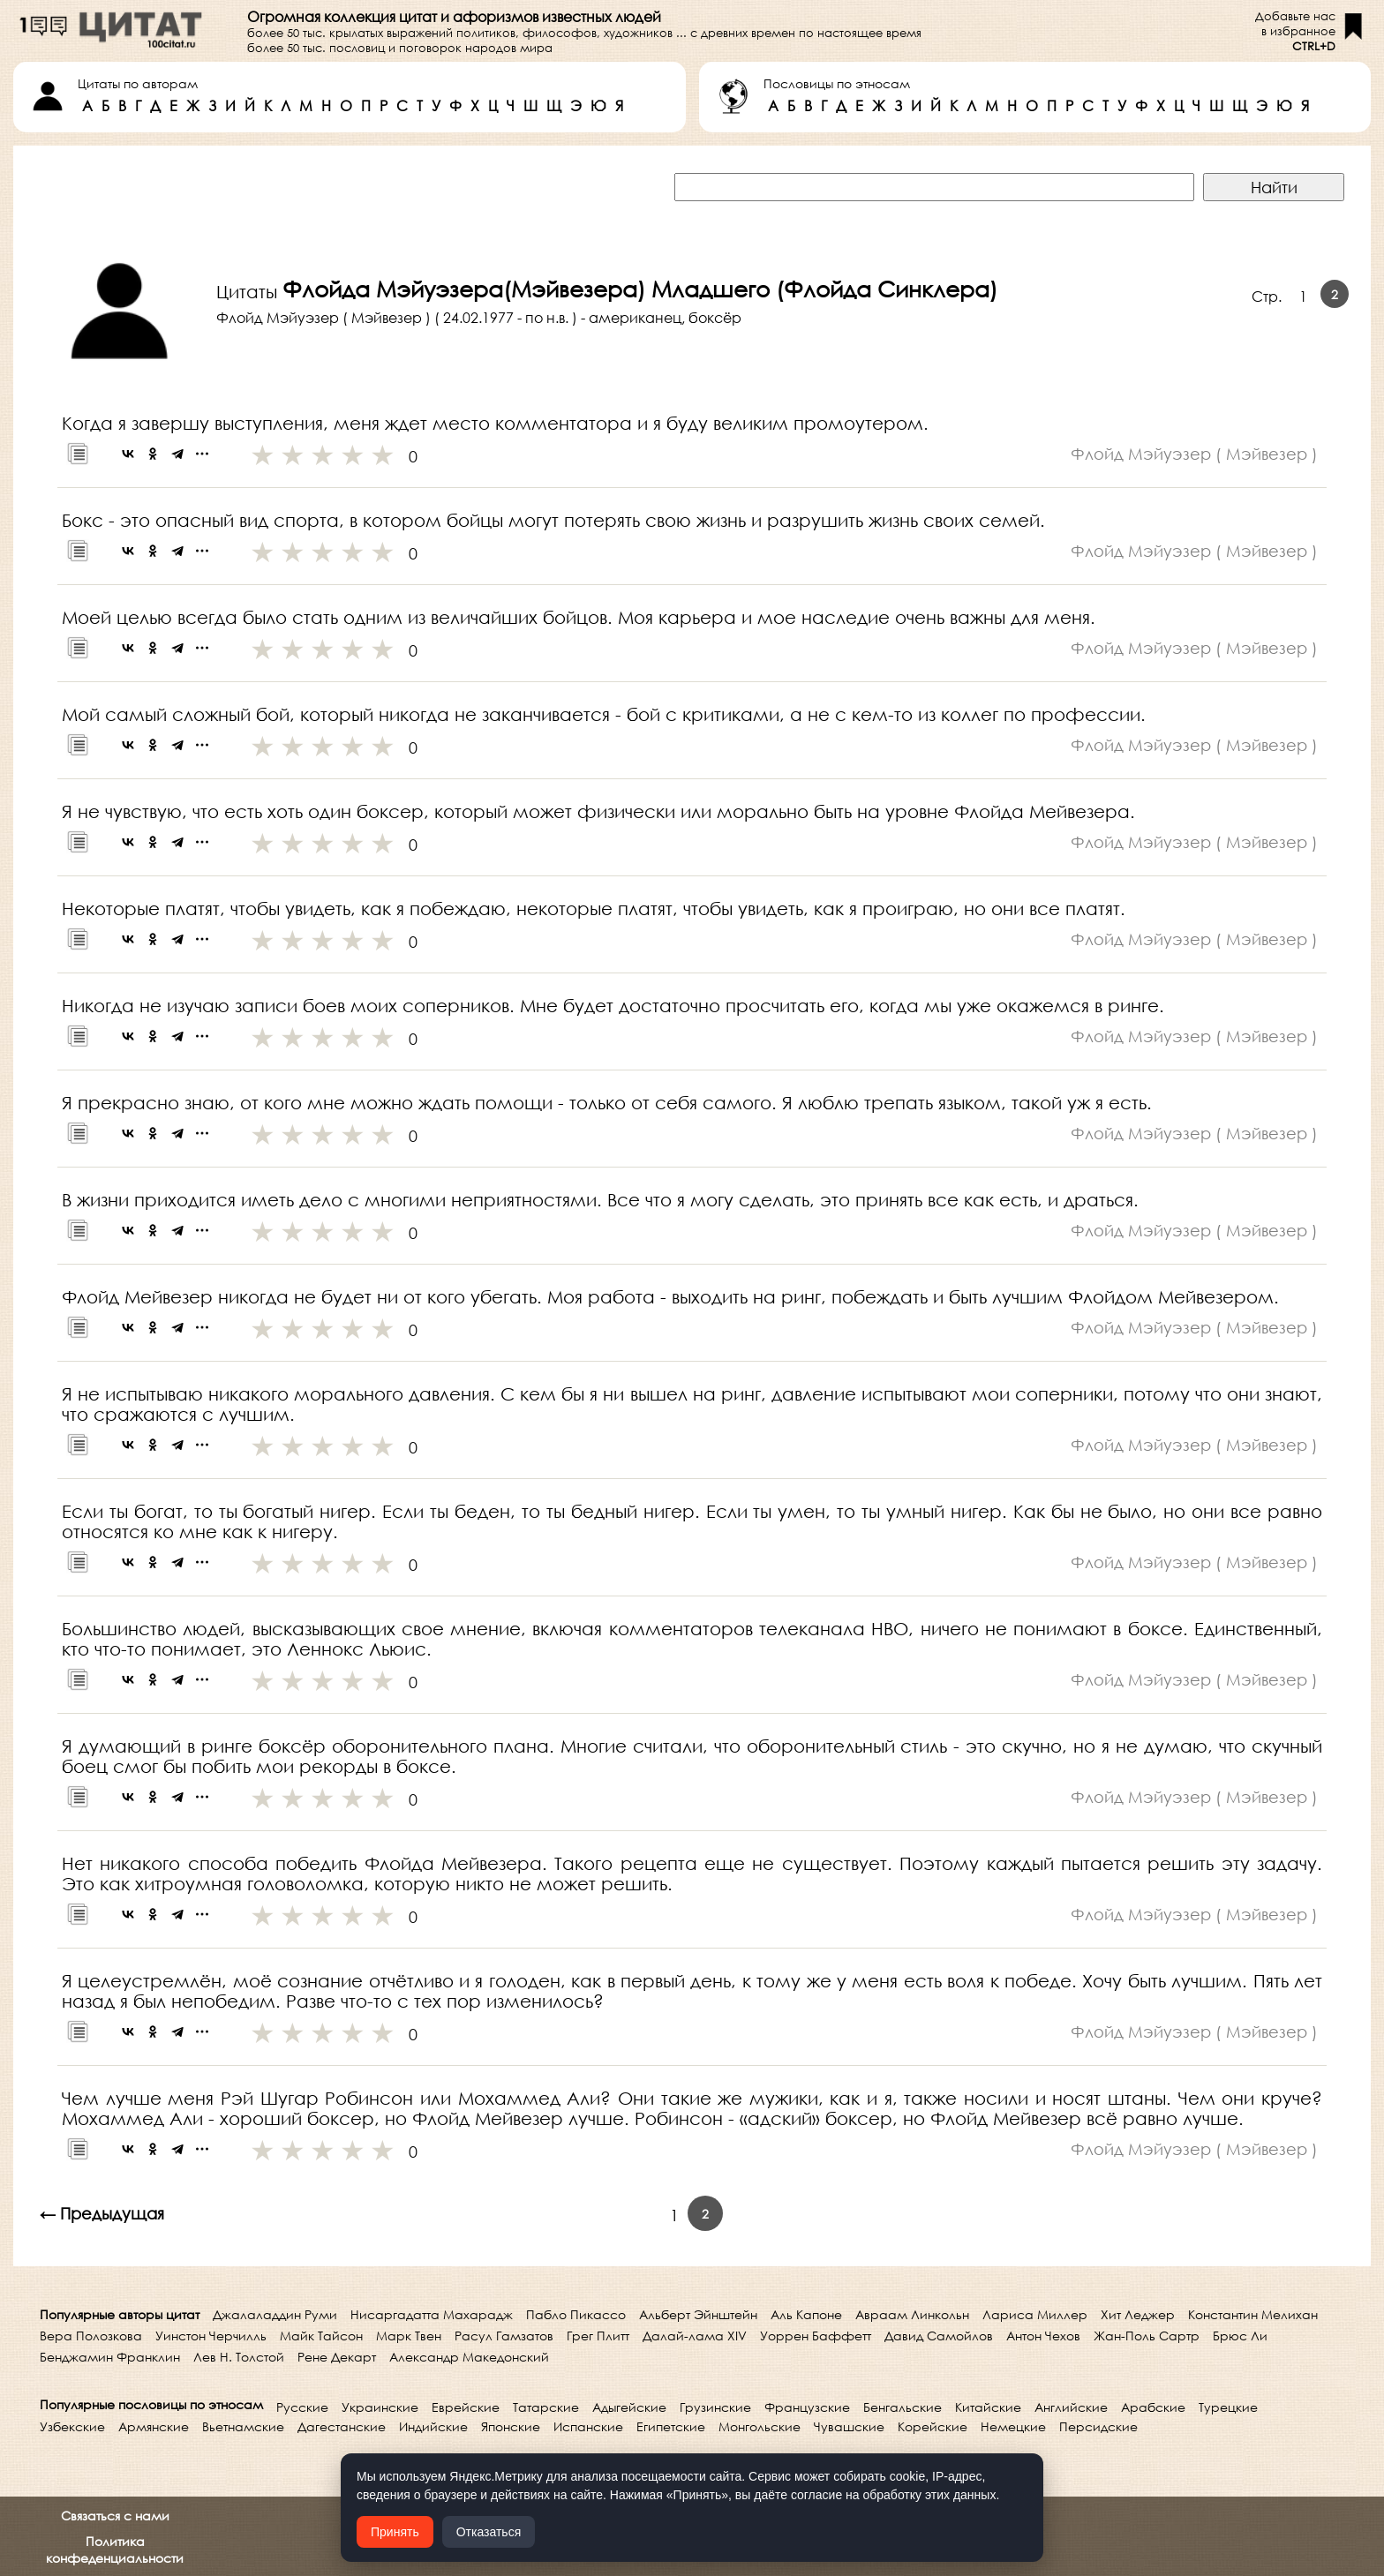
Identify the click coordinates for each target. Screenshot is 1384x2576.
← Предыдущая (102, 2213)
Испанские (588, 2426)
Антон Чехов (1043, 2335)
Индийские (433, 2426)
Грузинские (715, 2407)
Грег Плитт (598, 2335)
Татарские (546, 2407)
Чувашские (849, 2426)
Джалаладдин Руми (275, 2314)
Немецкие (1013, 2426)
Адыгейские (629, 2407)
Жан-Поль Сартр (1147, 2335)
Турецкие (1228, 2407)
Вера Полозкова (91, 2335)
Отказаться (489, 2532)
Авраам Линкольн (912, 2314)
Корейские (932, 2426)
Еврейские (466, 2407)
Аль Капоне (806, 2314)
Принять (395, 2532)
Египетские (670, 2426)
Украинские (380, 2407)
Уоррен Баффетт (815, 2335)
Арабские (1153, 2407)
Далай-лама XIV (695, 2335)
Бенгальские (902, 2407)
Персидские (1098, 2426)
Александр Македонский (469, 2356)
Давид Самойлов (938, 2335)
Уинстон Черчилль (211, 2335)
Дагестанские (341, 2426)
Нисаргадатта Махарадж (431, 2314)
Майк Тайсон (321, 2335)
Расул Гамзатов (504, 2335)
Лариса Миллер (1034, 2314)
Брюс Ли (1240, 2335)
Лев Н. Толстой (238, 2356)
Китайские (988, 2407)
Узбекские (72, 2426)
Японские (510, 2426)
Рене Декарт (336, 2356)
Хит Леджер (1138, 2314)
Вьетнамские (243, 2426)
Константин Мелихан (1253, 2314)
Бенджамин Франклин (110, 2356)
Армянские (153, 2426)
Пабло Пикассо (576, 2314)
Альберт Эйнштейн (698, 2314)
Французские (807, 2407)
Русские (302, 2407)
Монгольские (759, 2426)
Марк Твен (408, 2335)
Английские (1071, 2407)
